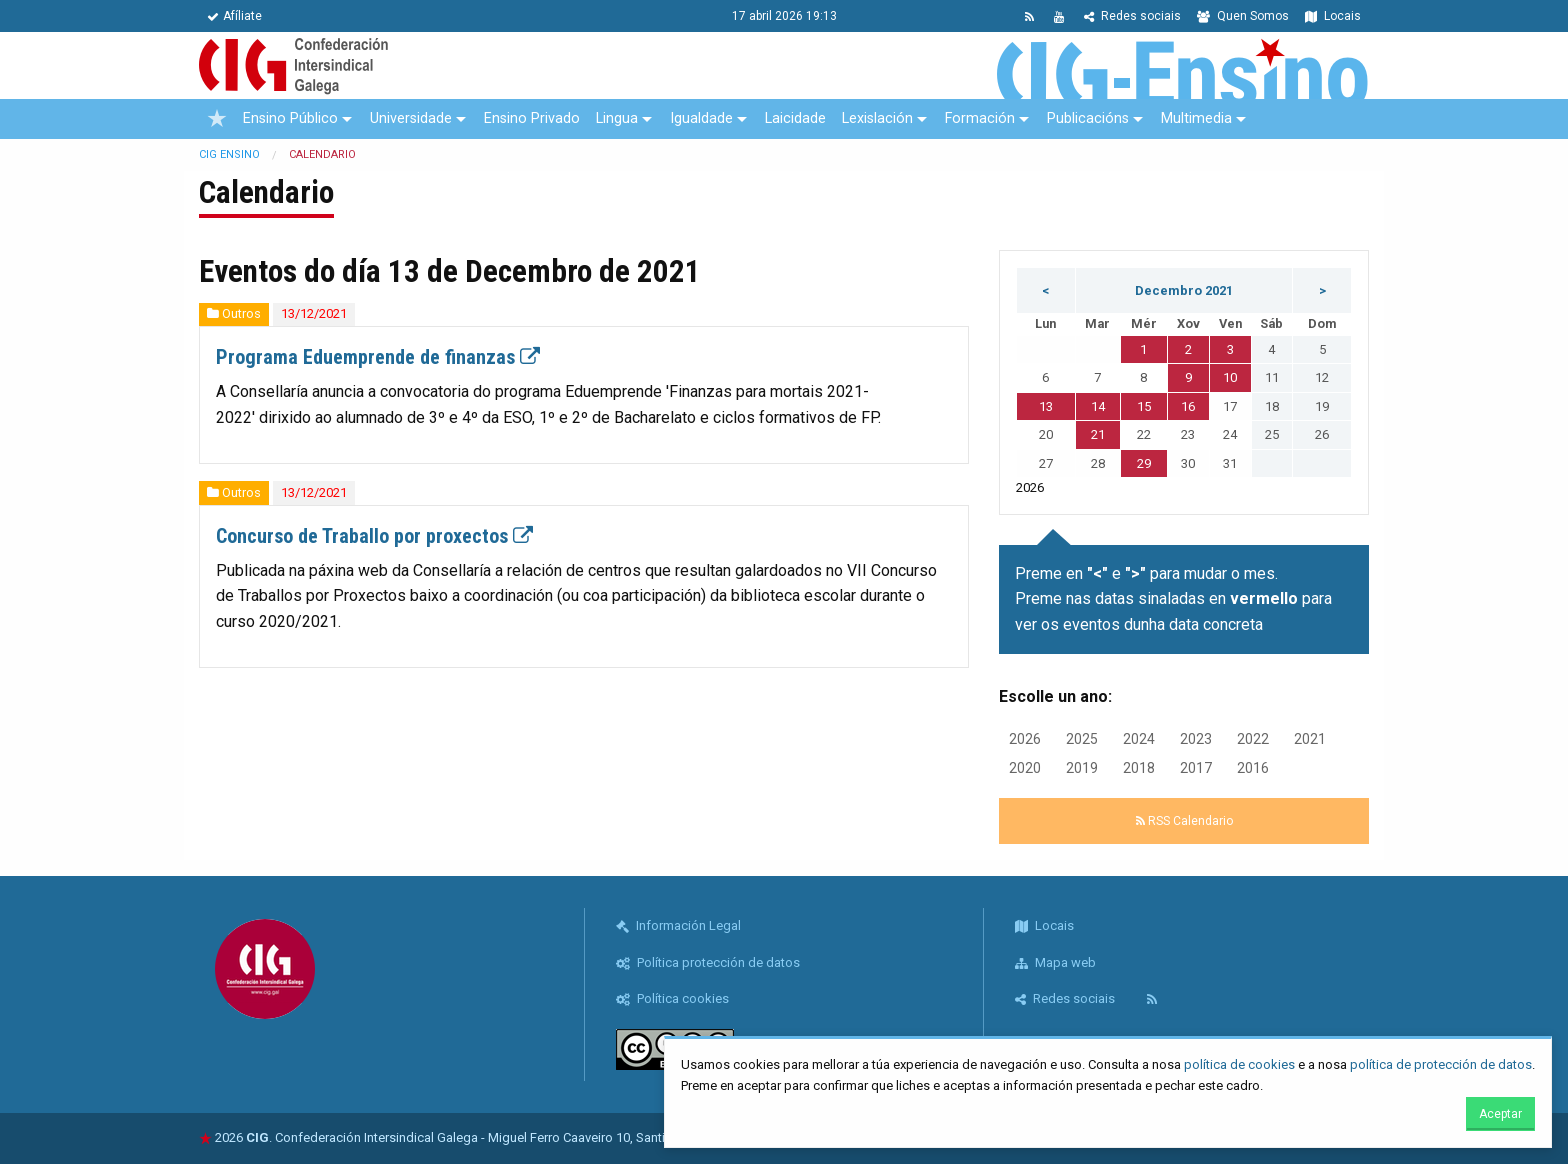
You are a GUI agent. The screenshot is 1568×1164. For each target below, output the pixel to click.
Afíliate (234, 16)
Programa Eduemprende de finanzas (378, 357)
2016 (1253, 768)
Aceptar (1500, 1114)
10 (1230, 377)
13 (1046, 406)
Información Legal (678, 925)
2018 (1139, 768)
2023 (1196, 739)
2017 (1196, 768)
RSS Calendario (1184, 821)
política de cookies (1239, 1064)
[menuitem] (217, 119)
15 (1144, 406)
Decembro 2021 (1184, 290)
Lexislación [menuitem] (877, 118)
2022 (1253, 739)
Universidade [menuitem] (411, 118)
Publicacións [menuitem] (1088, 118)
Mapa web (1055, 962)
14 (1098, 406)
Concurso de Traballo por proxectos (374, 536)
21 (1098, 434)
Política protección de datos (708, 962)
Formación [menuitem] (980, 118)
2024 (1139, 739)
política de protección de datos (1441, 1064)
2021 (1310, 739)
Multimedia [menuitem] (1196, 118)
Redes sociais (1132, 16)
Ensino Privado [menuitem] (532, 118)
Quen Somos (1243, 16)
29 (1144, 463)
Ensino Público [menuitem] (290, 118)
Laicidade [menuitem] (795, 118)
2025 (1082, 739)
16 (1188, 406)
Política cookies (672, 998)
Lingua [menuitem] (617, 118)
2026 (1025, 739)
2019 (1082, 768)
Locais (1333, 16)
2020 (1025, 768)
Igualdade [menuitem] (701, 118)
